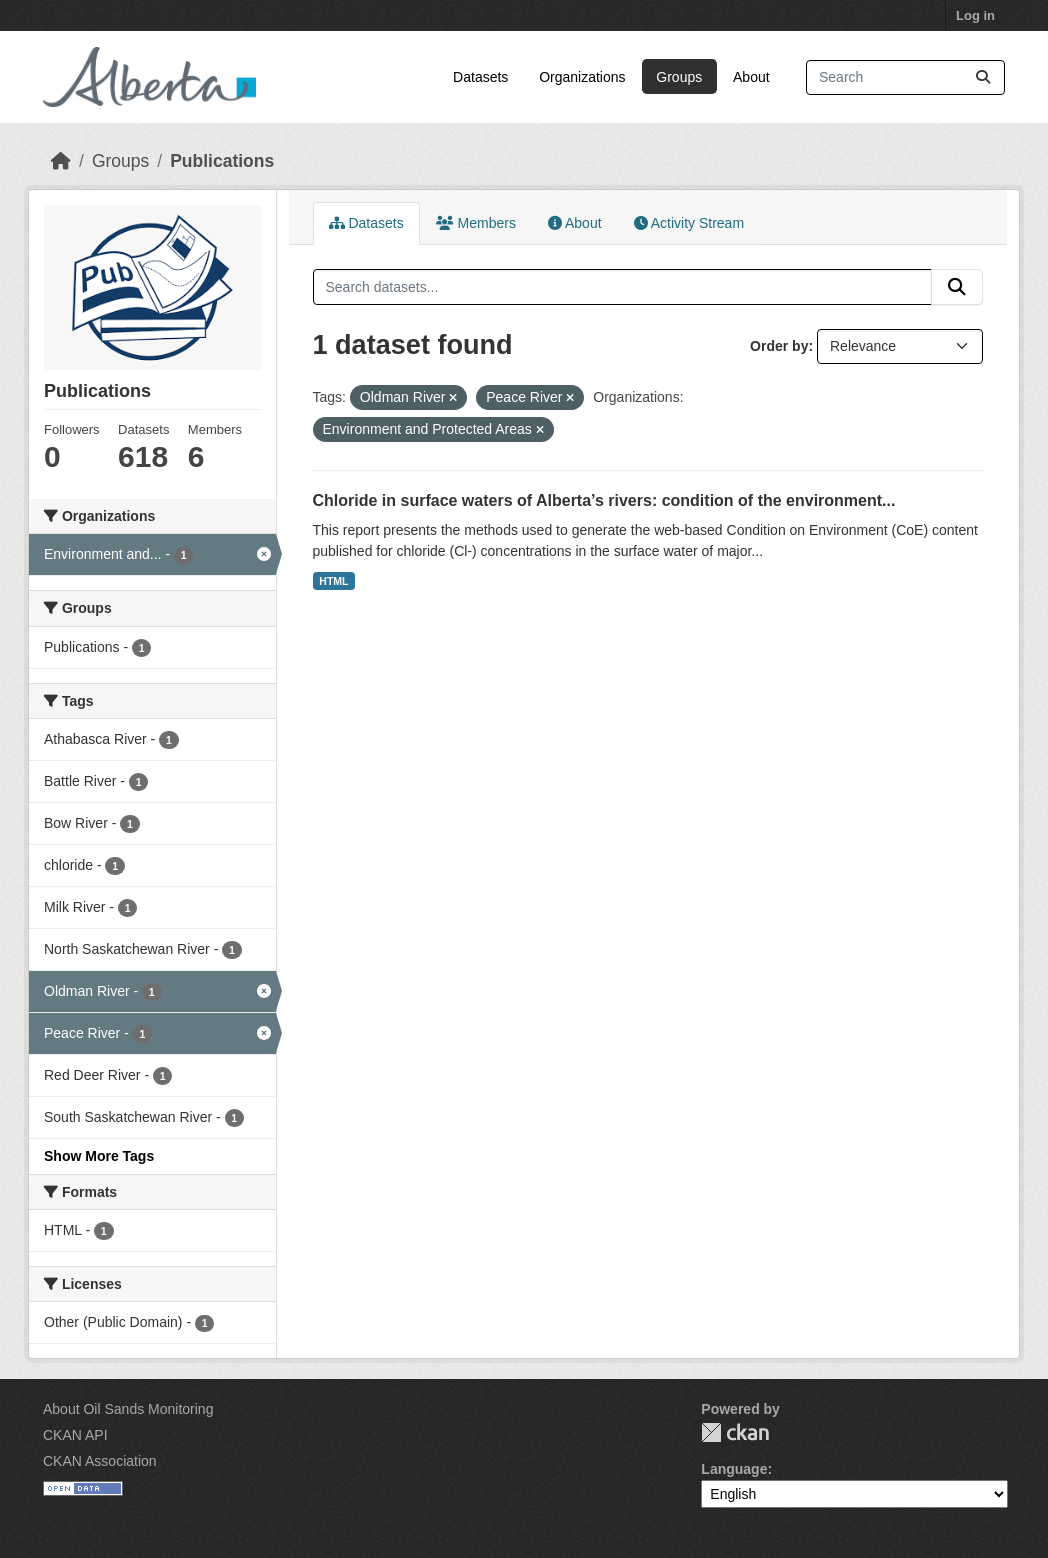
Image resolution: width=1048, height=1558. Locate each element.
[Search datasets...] (905, 77)
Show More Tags (99, 1156)
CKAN (735, 1432)
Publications (222, 161)
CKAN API (75, 1435)
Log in (975, 15)
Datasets (480, 77)
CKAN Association (100, 1461)
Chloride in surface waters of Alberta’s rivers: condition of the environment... (604, 500)
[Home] (61, 161)
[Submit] (983, 77)
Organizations (582, 77)
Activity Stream (689, 223)
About (751, 77)
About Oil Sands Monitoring (128, 1409)
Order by (779, 346)
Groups (679, 77)
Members (476, 223)
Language (734, 1469)
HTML (333, 581)
